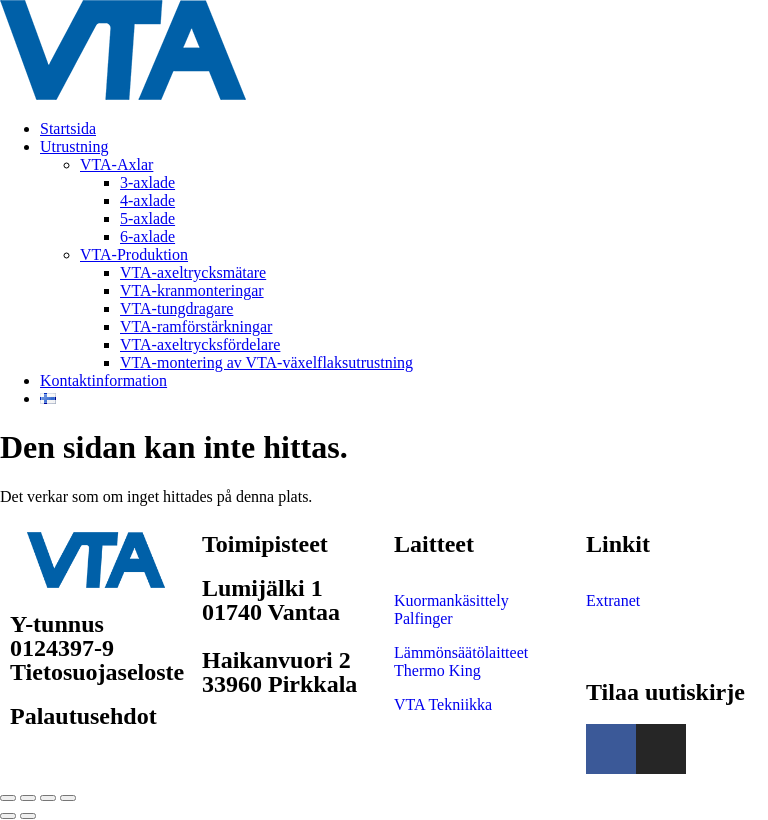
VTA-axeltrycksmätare (193, 272)
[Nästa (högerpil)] (28, 816)
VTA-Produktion (134, 254)
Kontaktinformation (103, 380)
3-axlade (147, 182)
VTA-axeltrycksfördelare (200, 344)
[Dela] (48, 798)
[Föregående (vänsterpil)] (8, 816)
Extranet (613, 600)
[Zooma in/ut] (8, 798)
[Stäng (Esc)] (68, 798)
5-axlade (147, 218)
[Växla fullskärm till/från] (28, 798)
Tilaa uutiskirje (665, 692)
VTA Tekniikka (443, 704)
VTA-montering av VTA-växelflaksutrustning (266, 362)
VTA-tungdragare (176, 308)
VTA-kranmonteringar (192, 290)
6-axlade (147, 236)
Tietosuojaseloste (97, 672)
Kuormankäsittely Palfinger (451, 609)
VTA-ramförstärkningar (196, 326)
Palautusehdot (83, 716)
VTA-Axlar (116, 164)
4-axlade (147, 200)
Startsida (68, 128)
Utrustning (74, 146)
